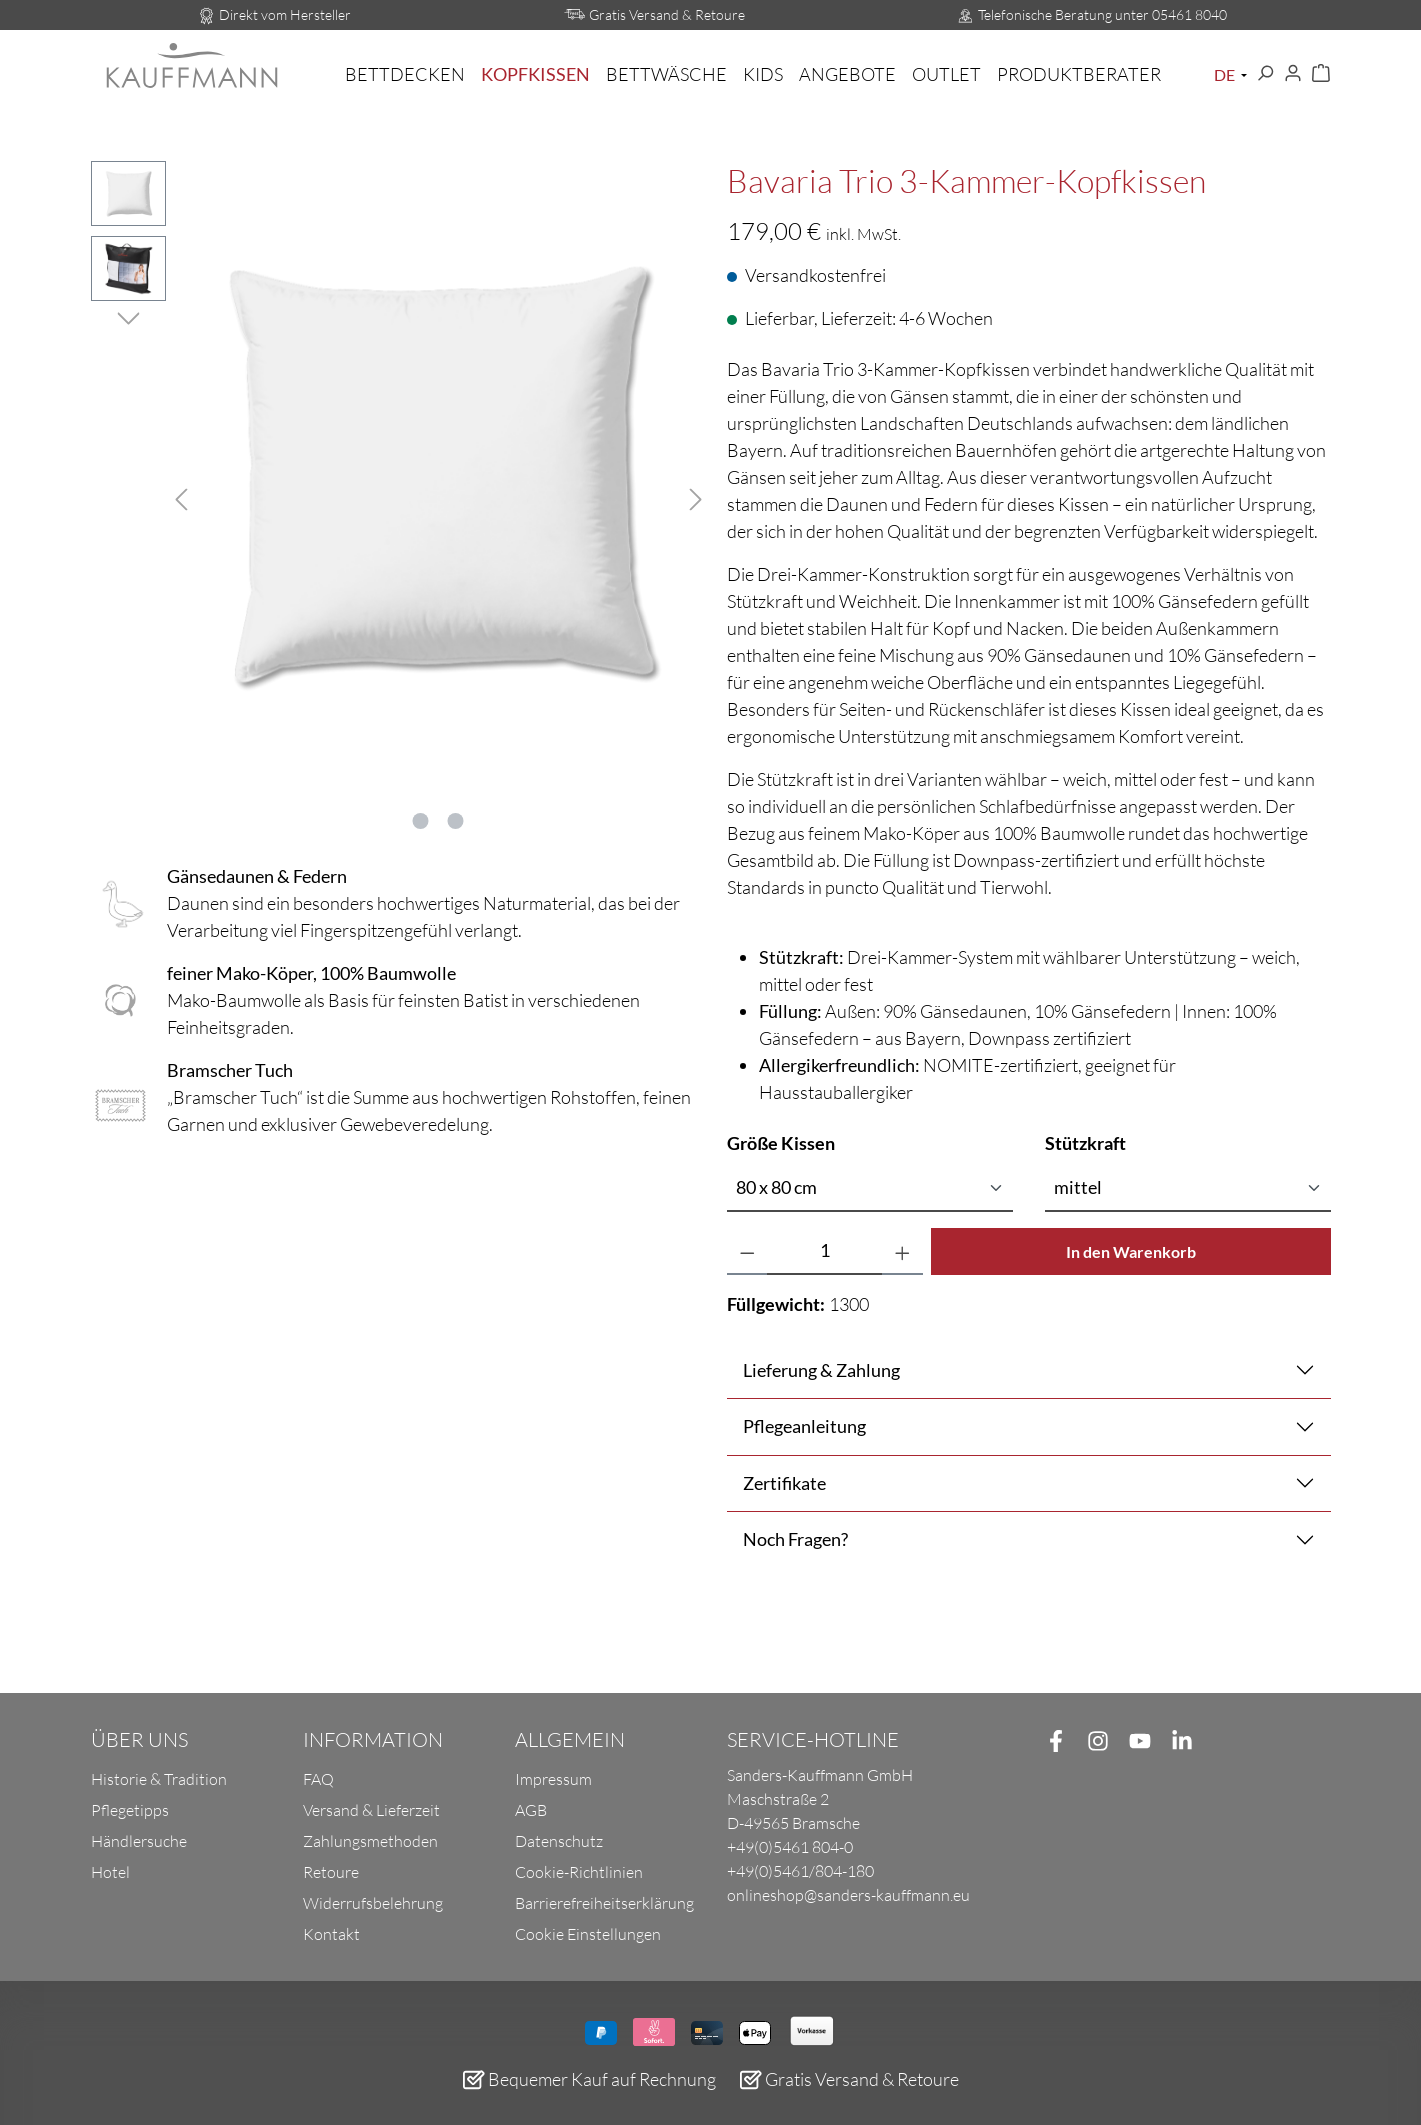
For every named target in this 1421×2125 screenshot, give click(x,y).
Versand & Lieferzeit (371, 1810)
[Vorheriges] (181, 496)
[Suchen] (1265, 74)
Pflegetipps (130, 1810)
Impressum (553, 1779)
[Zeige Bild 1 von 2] (421, 821)
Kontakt (331, 1934)
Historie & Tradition (159, 1779)
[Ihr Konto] (1293, 74)
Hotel (110, 1872)
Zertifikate (784, 1483)
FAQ (318, 1779)
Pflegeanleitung (804, 1426)
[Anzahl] (824, 1251)
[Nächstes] (696, 496)
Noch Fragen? (795, 1539)
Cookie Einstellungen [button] (588, 1934)
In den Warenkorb (1131, 1251)
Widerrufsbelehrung (373, 1903)
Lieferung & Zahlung (821, 1370)
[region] (393, 496)
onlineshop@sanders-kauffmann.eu (848, 1895)
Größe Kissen (781, 1142)
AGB (531, 1810)
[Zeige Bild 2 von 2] (456, 821)
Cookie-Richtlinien (579, 1872)
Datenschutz (559, 1841)
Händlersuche (139, 1841)
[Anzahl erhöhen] (902, 1251)
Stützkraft (1085, 1142)
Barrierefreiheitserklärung (604, 1903)
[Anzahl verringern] (747, 1251)
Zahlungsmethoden (370, 1841)
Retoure (331, 1872)
